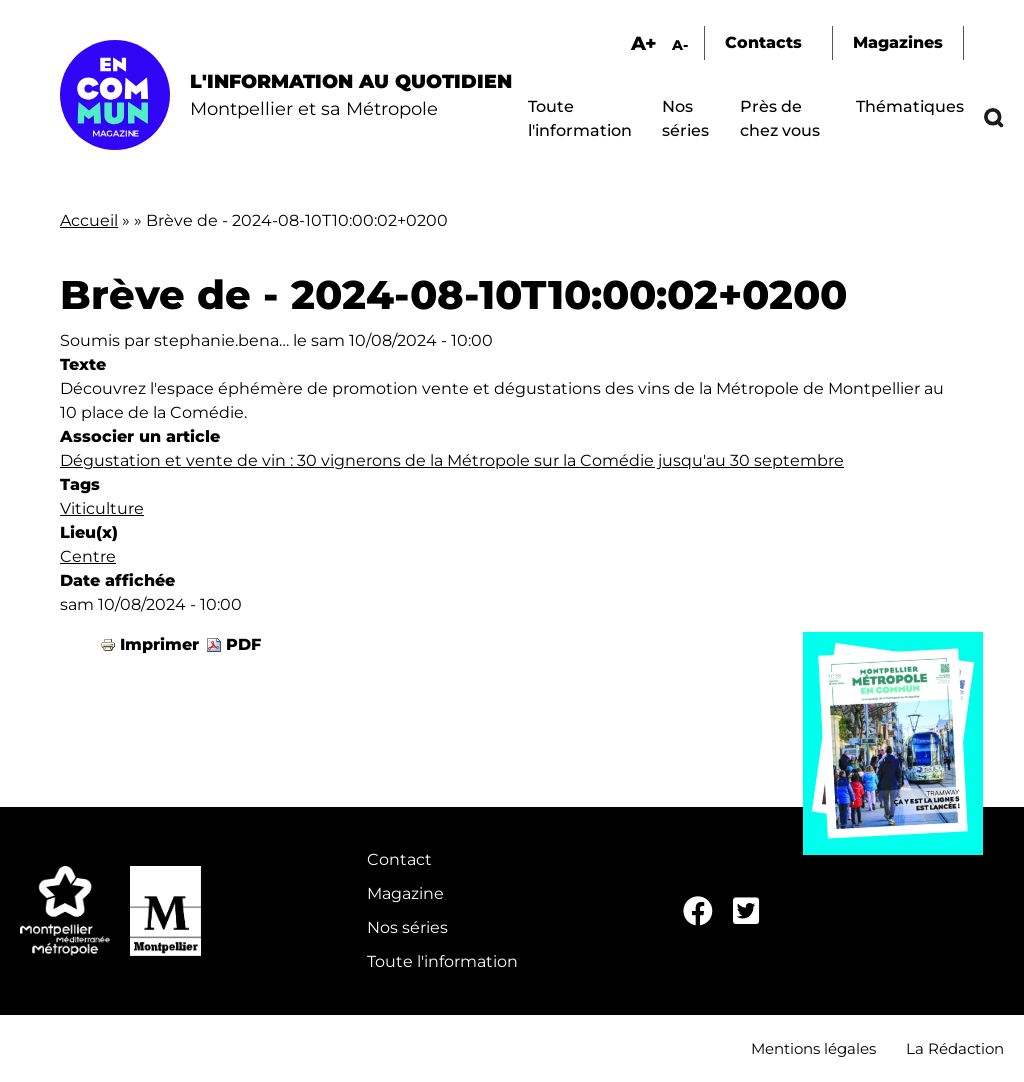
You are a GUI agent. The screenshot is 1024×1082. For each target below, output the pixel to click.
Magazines (898, 42)
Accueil (89, 220)
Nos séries (407, 927)
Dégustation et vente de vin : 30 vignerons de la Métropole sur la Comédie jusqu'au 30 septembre (452, 460)
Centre (88, 556)
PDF (243, 644)
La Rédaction (955, 1048)
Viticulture (102, 508)
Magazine (405, 893)
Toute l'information (442, 961)
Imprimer (159, 644)
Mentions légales (813, 1048)
